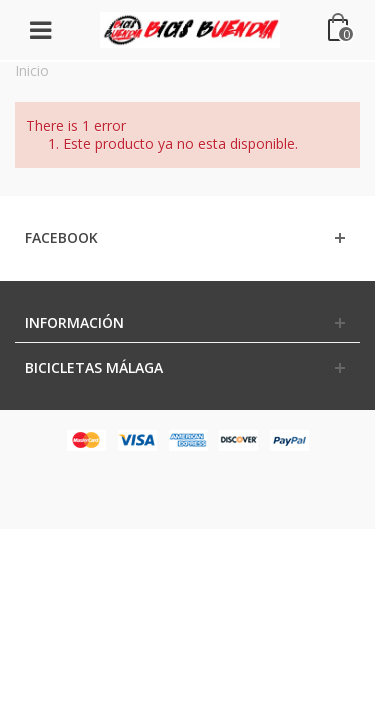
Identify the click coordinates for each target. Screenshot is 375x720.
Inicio (32, 70)
